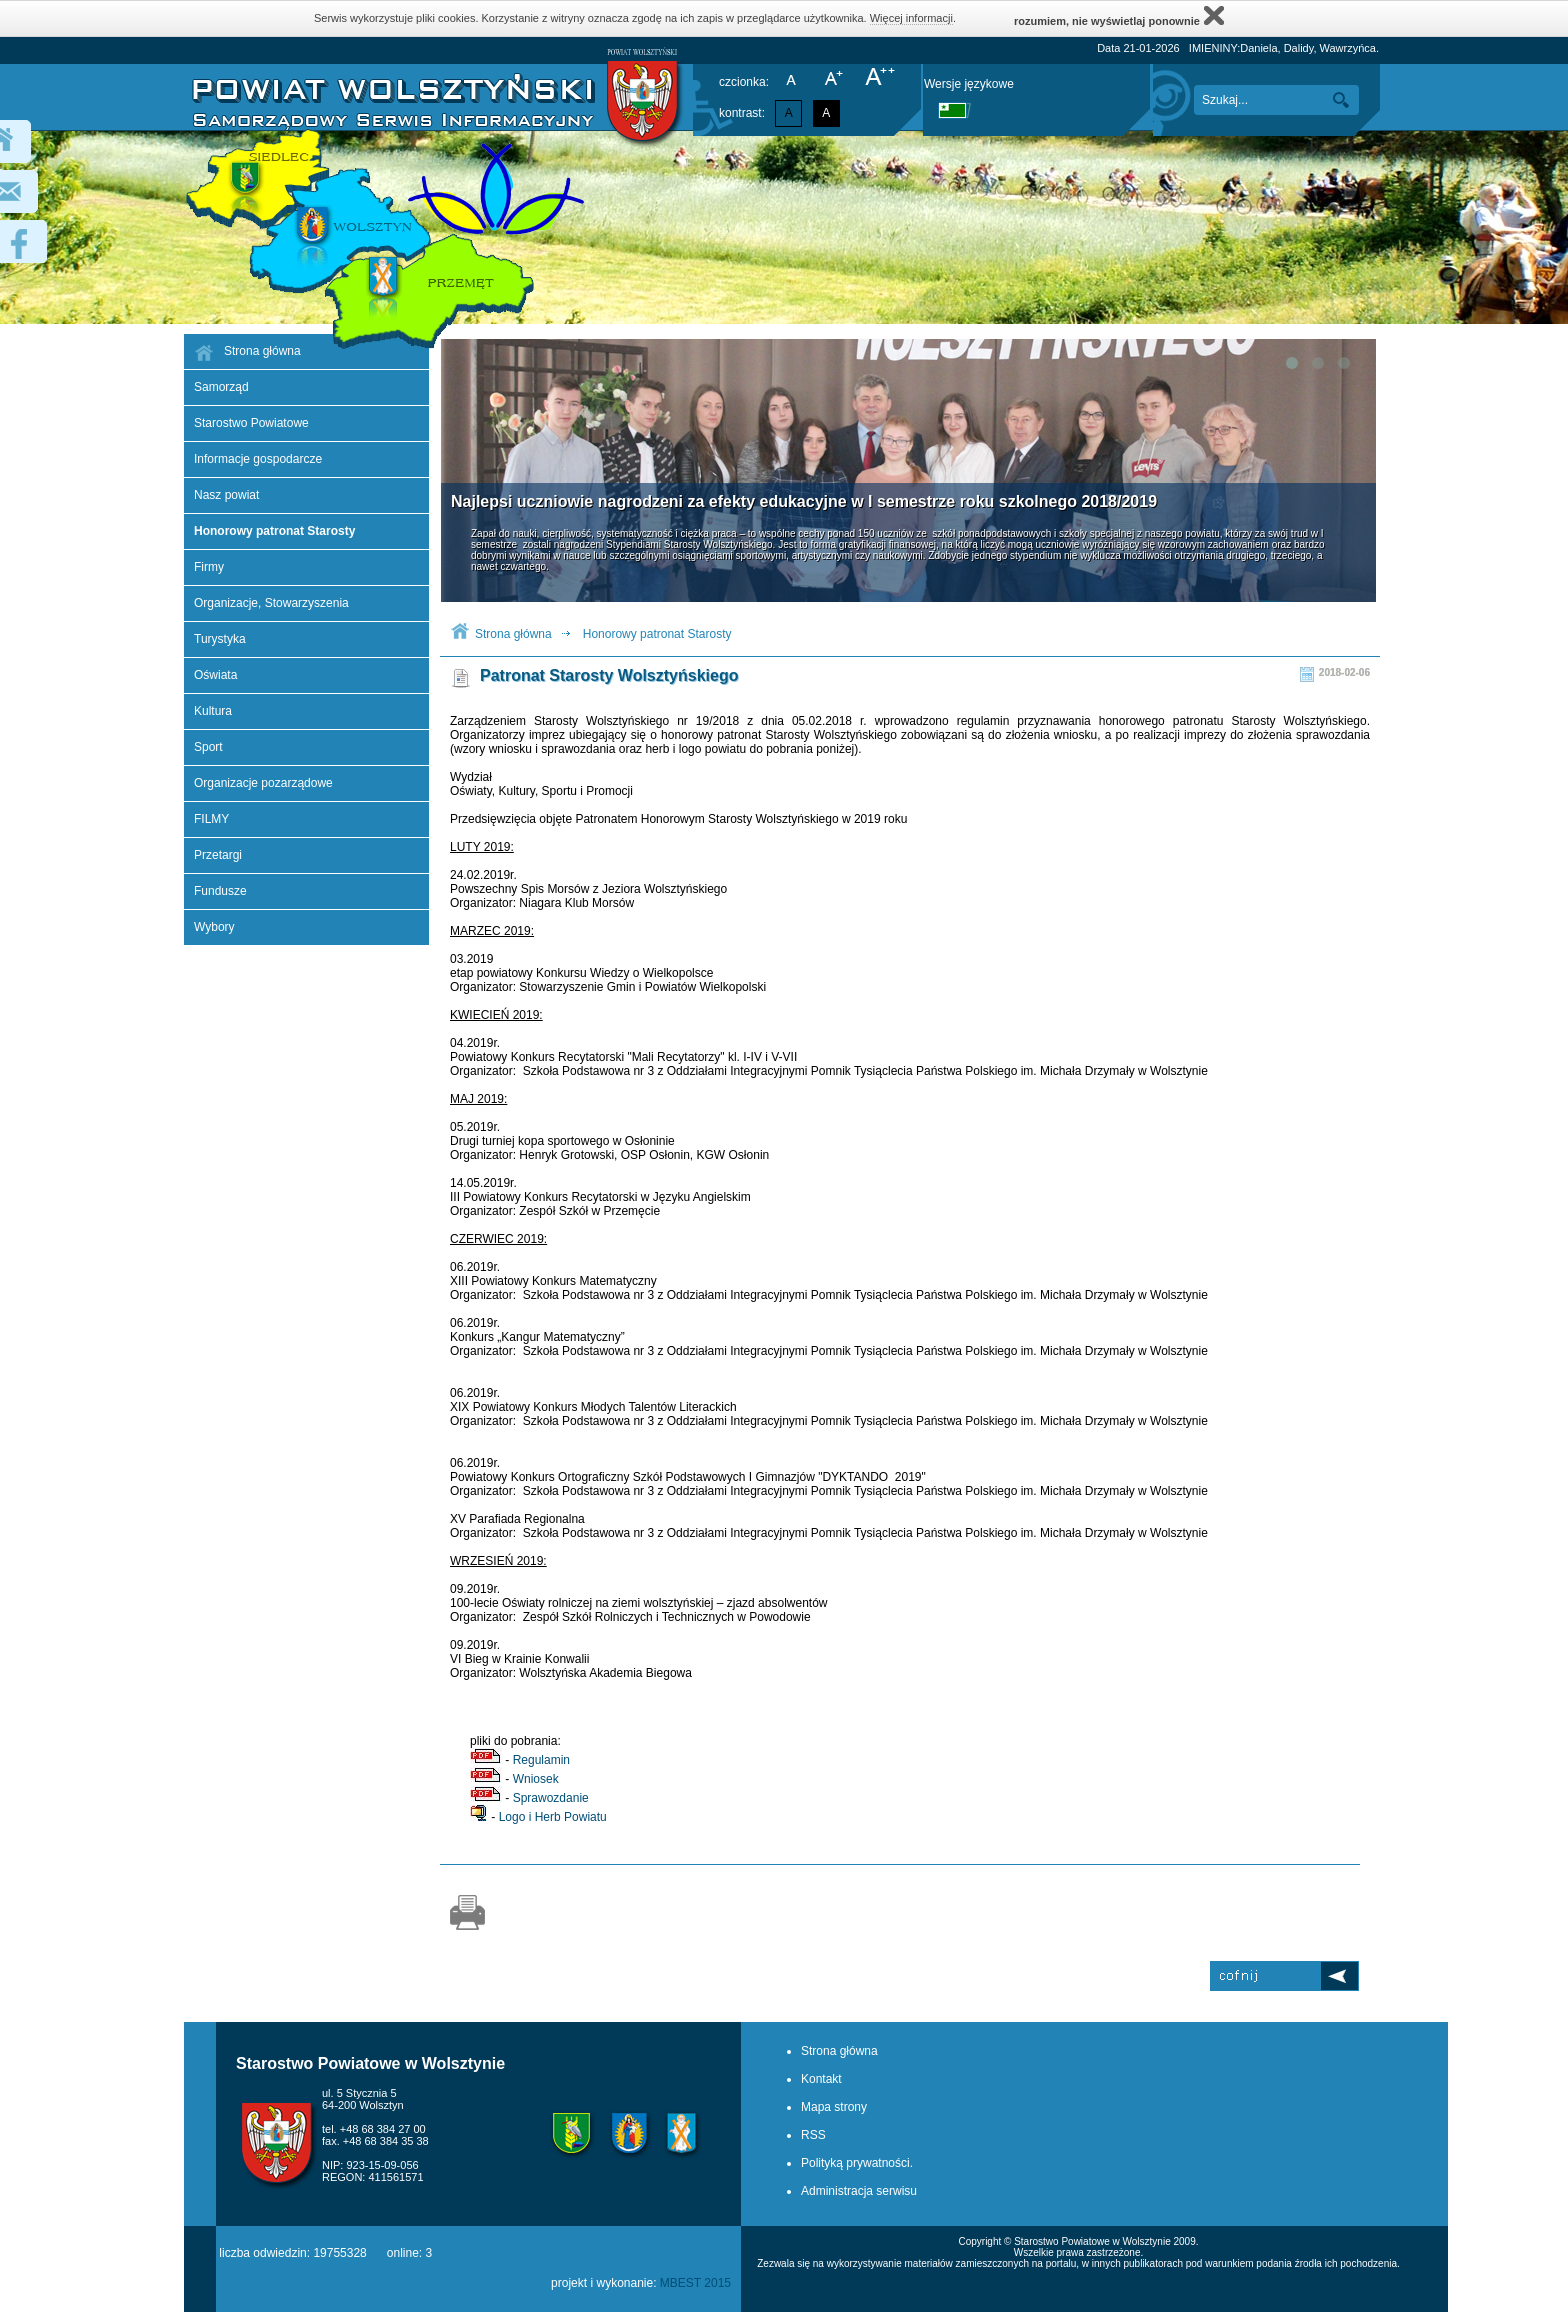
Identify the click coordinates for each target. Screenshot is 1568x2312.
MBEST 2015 (695, 2283)
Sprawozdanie (551, 1798)
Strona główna (513, 634)
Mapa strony (834, 2107)
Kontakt (821, 2079)
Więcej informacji (911, 18)
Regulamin (541, 1760)
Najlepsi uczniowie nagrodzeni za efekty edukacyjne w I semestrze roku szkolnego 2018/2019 (804, 501)
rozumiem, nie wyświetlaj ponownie (1119, 15)
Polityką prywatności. (857, 2163)
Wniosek (536, 1779)
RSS (813, 2135)
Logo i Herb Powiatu (553, 1817)
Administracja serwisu (859, 2191)
